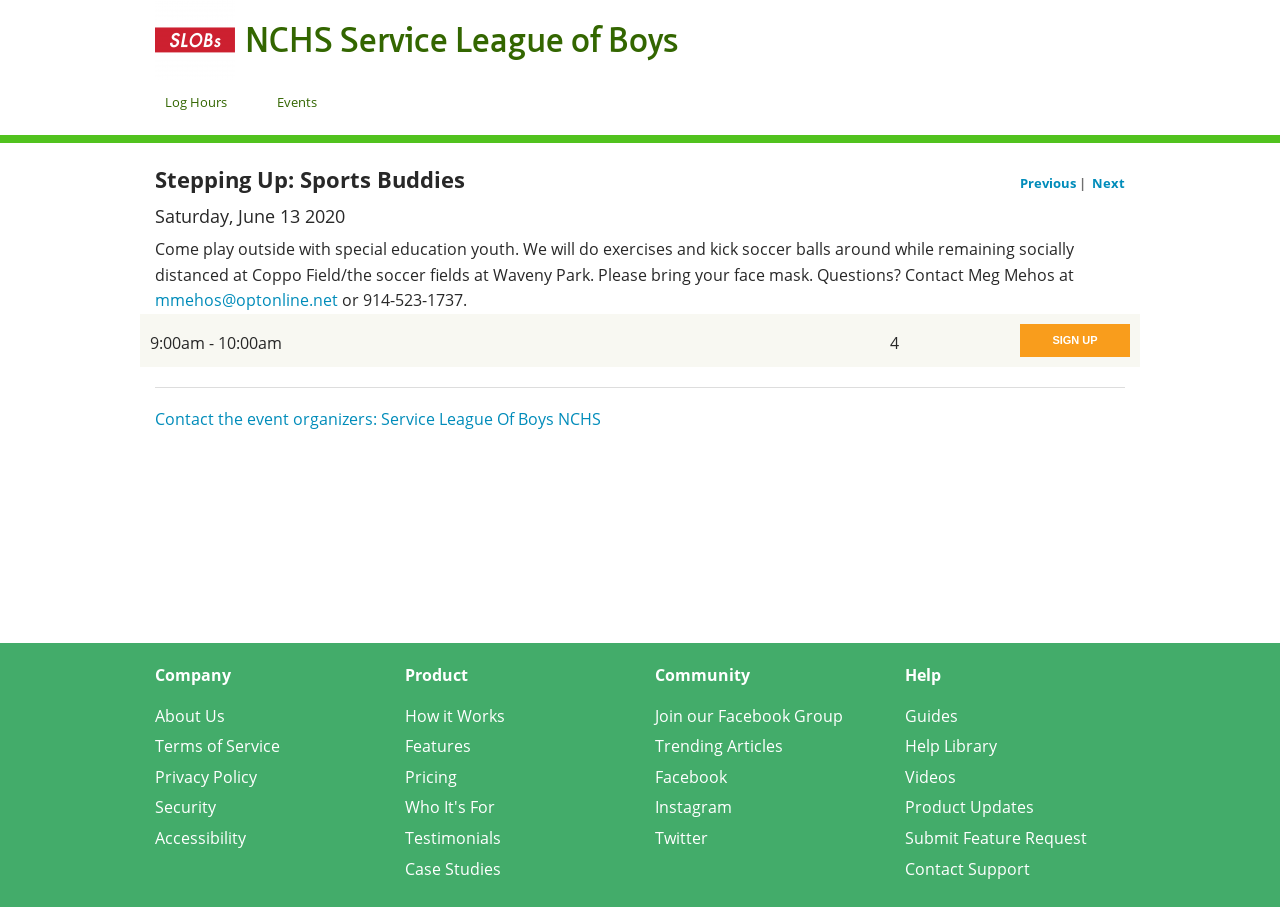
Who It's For (450, 807)
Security (185, 807)
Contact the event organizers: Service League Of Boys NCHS (378, 419)
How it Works (455, 716)
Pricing (431, 777)
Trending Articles (719, 746)
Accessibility (200, 838)
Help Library (951, 746)
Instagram (693, 807)
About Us (190, 716)
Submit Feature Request (996, 838)
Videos (930, 777)
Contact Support (967, 869)
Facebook (691, 777)
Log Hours (196, 102)
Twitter (681, 838)
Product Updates (969, 807)
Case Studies (453, 869)
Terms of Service (217, 746)
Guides (931, 716)
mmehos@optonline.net (246, 300)
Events (297, 102)
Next (1108, 183)
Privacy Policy (206, 777)
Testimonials (453, 838)
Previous (1049, 183)
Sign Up (1074, 340)
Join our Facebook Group (749, 716)
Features (438, 746)
